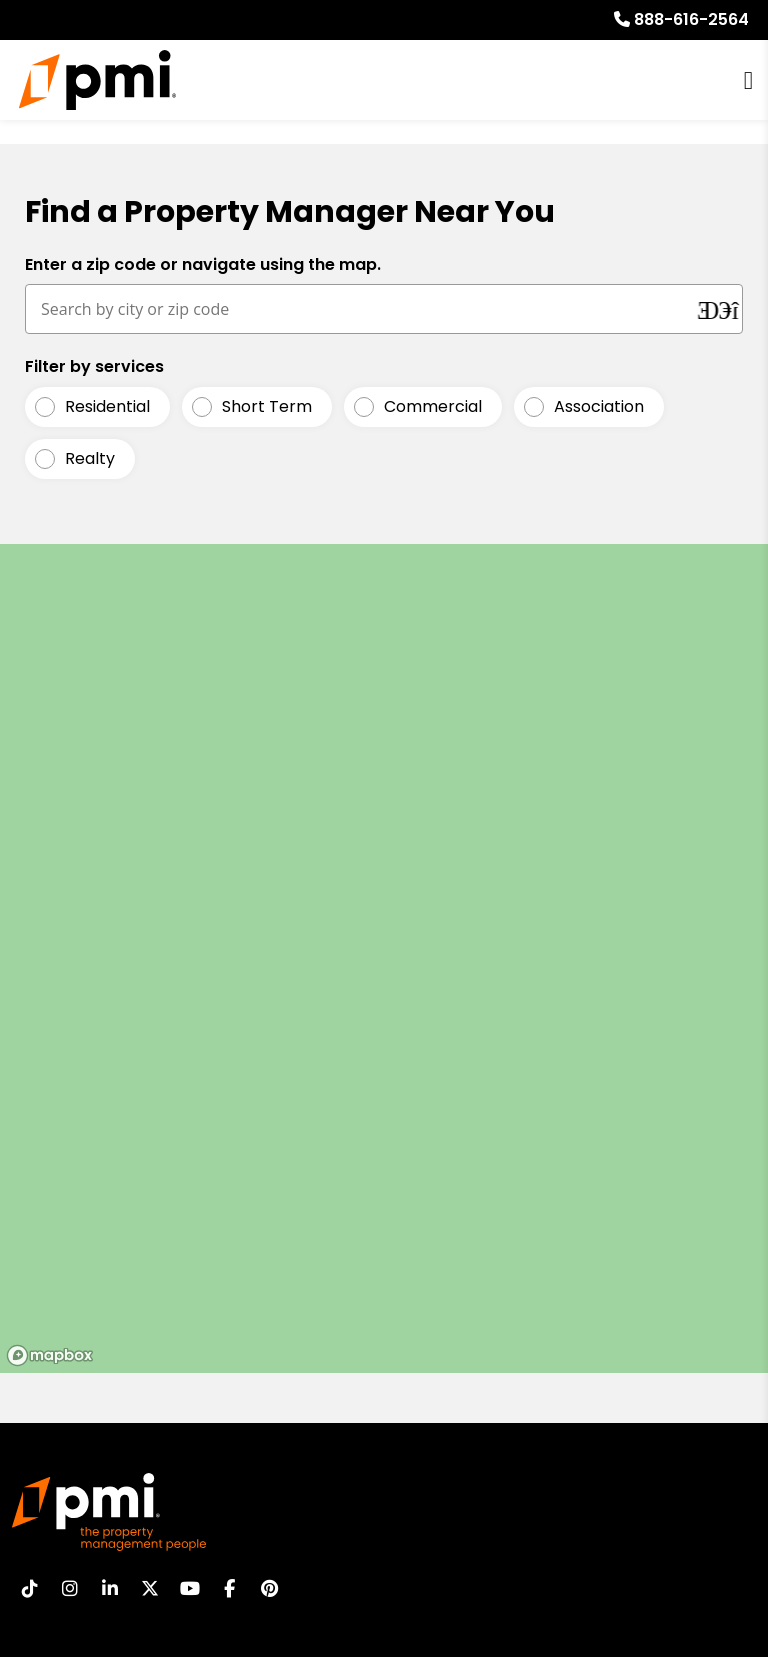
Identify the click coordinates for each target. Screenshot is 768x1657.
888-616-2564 (691, 19)
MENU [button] (748, 80)
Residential (107, 407)
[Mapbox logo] (50, 1355)
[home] (97, 80)
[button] (29, 1588)
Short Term (267, 407)
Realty (90, 459)
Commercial (433, 407)
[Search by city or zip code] (362, 309)
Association (599, 407)
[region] (384, 958)
